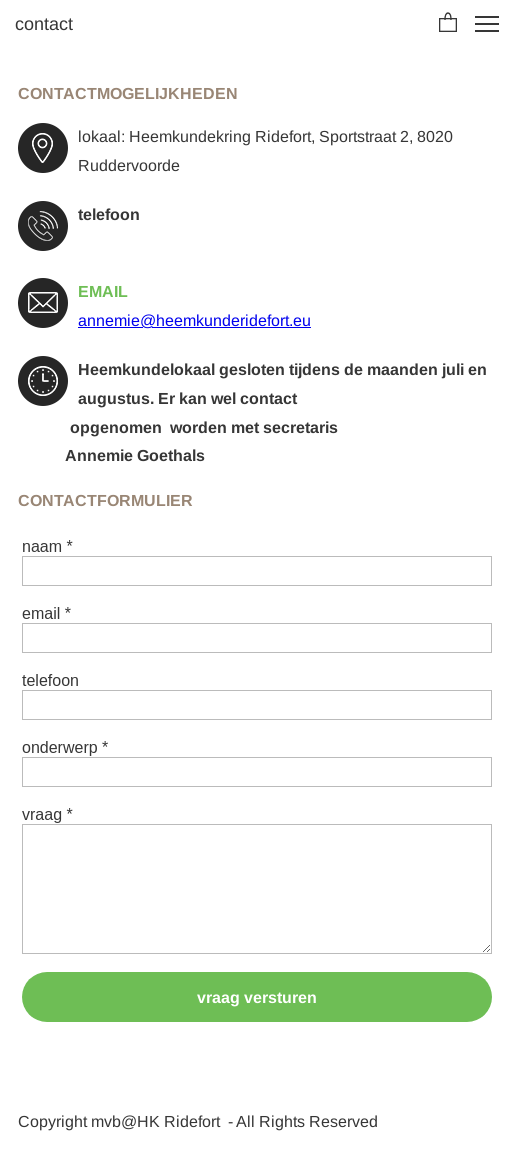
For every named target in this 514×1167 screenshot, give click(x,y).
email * (46, 613)
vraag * (47, 814)
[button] (448, 24)
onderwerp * (65, 747)
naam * (47, 546)
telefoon (50, 680)
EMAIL (103, 291)
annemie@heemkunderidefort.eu (194, 320)
